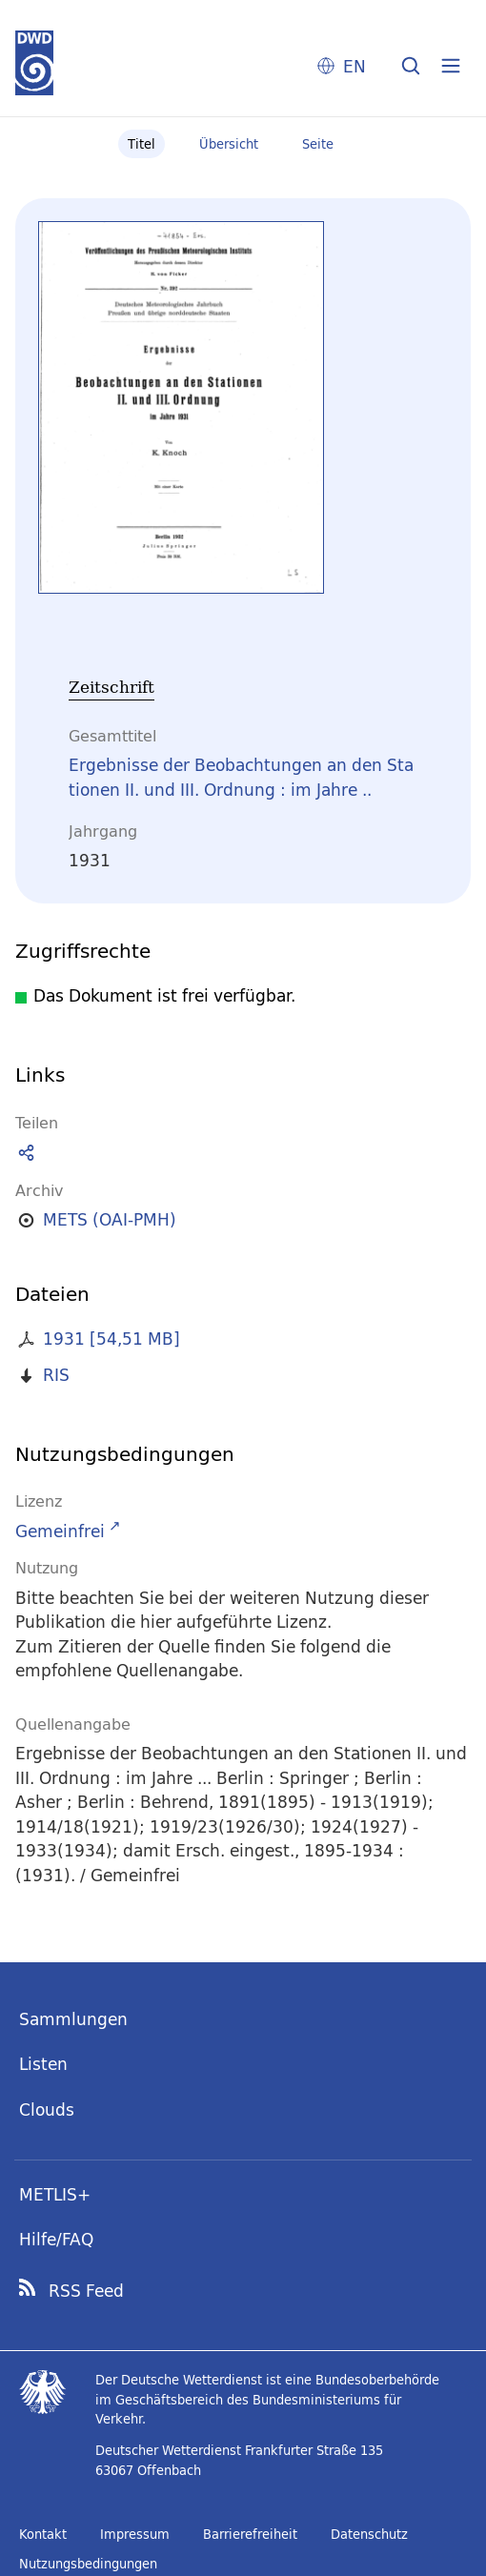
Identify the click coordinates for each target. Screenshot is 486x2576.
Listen (43, 2064)
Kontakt (43, 2534)
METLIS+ (55, 2194)
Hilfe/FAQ (56, 2239)
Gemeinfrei (60, 1531)
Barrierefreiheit (250, 2534)
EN (354, 66)
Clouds (46, 2109)
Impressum (135, 2534)
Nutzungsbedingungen (88, 2563)
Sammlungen (73, 2019)
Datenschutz (369, 2534)
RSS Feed (86, 2291)
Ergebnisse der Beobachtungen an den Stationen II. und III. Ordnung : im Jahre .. (241, 777)
